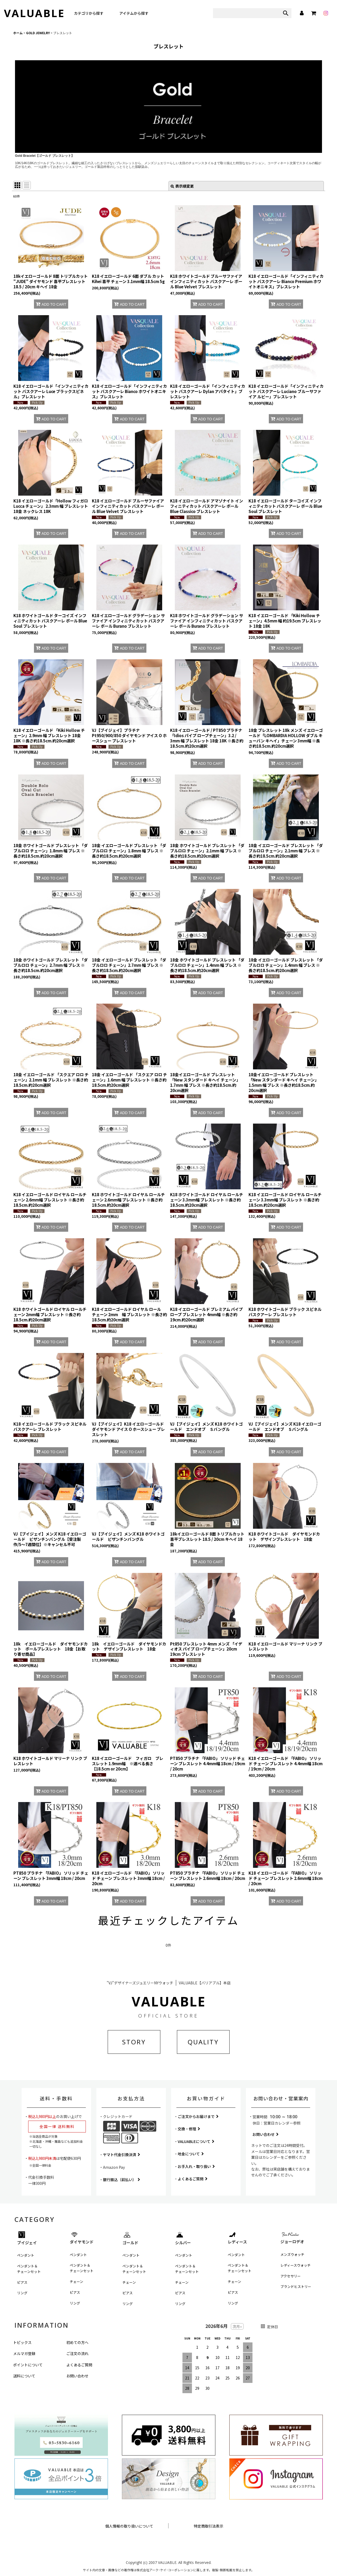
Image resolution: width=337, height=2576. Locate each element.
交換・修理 (189, 2128)
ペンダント (25, 2255)
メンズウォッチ (292, 2254)
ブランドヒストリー (295, 2286)
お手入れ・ (196, 2166)
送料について (24, 2375)
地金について (191, 2153)
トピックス (22, 2342)
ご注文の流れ (77, 2353)
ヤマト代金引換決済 (121, 2154)
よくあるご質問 (192, 2178)
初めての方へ (77, 2342)
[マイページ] (301, 13)
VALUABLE (34, 13)
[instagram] (325, 13)
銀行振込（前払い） (121, 2179)
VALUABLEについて (196, 2141)
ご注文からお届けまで (198, 2116)
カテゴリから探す (88, 13)
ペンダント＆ (29, 2269)
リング (22, 2292)
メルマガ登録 (24, 2353)
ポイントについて (28, 2364)
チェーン (76, 2281)
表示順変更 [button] (182, 186)
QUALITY (203, 2041)
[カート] (313, 13)
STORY (134, 2041)
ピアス (22, 2282)
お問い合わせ (265, 2134)
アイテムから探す (133, 13)
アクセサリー (290, 2275)
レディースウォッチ (295, 2265)
